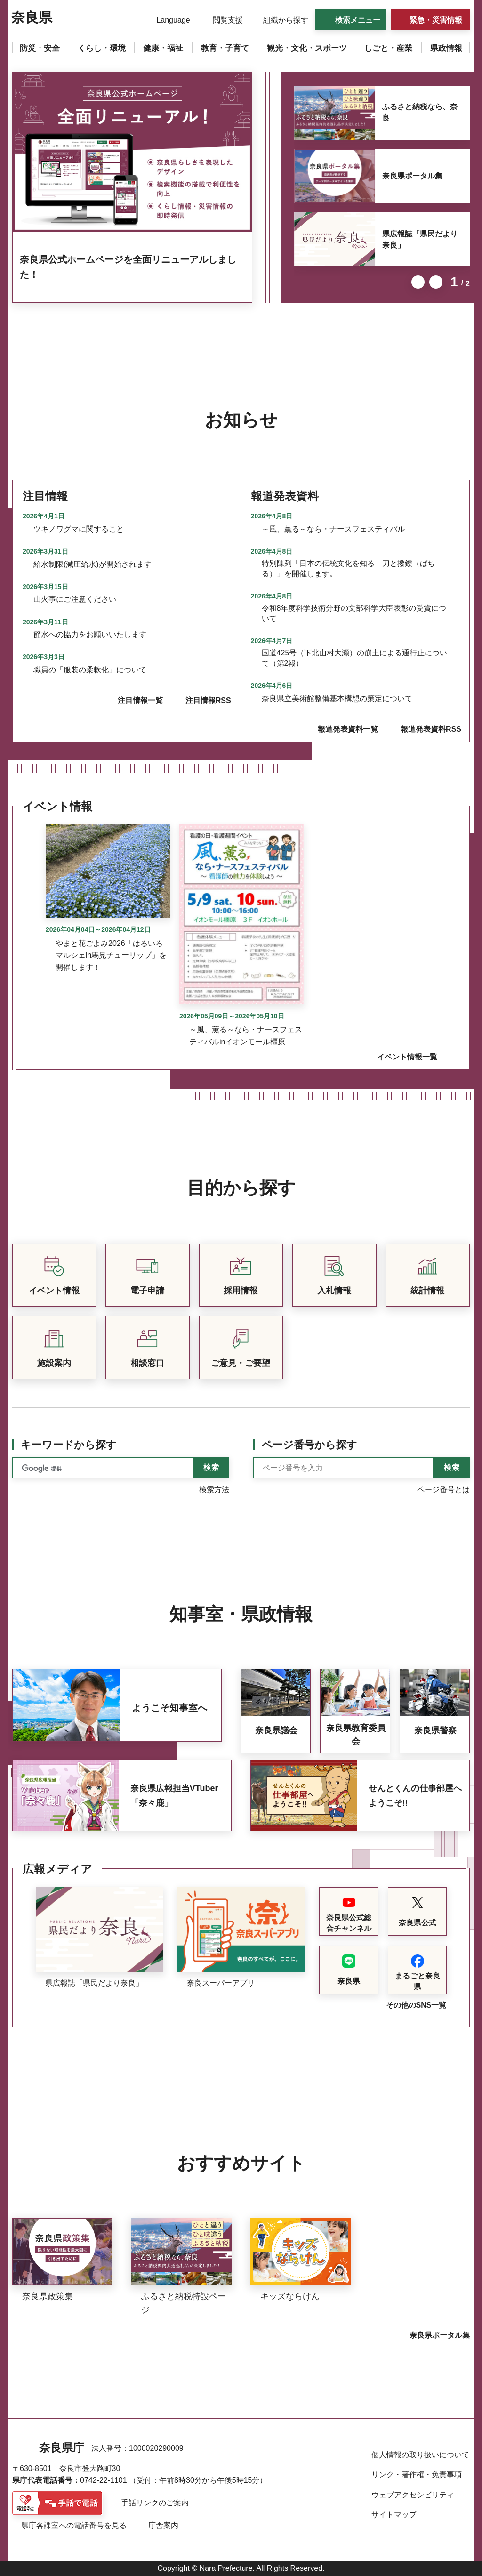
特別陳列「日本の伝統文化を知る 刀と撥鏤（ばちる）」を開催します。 (348, 568)
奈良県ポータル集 (412, 176)
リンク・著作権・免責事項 (416, 2475)
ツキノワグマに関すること (78, 529)
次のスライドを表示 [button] (435, 282)
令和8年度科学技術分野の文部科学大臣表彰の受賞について (354, 613)
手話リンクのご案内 (155, 2503)
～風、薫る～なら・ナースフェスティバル (333, 529)
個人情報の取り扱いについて (420, 2455)
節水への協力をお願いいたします (89, 634)
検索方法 (214, 1490)
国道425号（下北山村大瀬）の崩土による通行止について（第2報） (355, 658)
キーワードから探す (69, 1445)
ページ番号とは (443, 1490)
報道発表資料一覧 (348, 729)
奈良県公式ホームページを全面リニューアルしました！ (128, 267)
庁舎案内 (163, 2525)
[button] (167, 20)
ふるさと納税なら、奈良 (420, 112)
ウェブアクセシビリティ (412, 2495)
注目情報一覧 (140, 700)
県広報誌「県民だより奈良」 (420, 239)
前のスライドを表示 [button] (418, 282)
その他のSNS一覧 (416, 2005)
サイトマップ (394, 2515)
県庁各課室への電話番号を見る (74, 2525)
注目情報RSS (208, 700)
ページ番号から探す (309, 1445)
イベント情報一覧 (407, 1057)
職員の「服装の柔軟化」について (89, 670)
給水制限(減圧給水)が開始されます (92, 564)
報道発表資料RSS (431, 729)
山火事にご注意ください (74, 599)
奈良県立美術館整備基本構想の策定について (337, 698)
